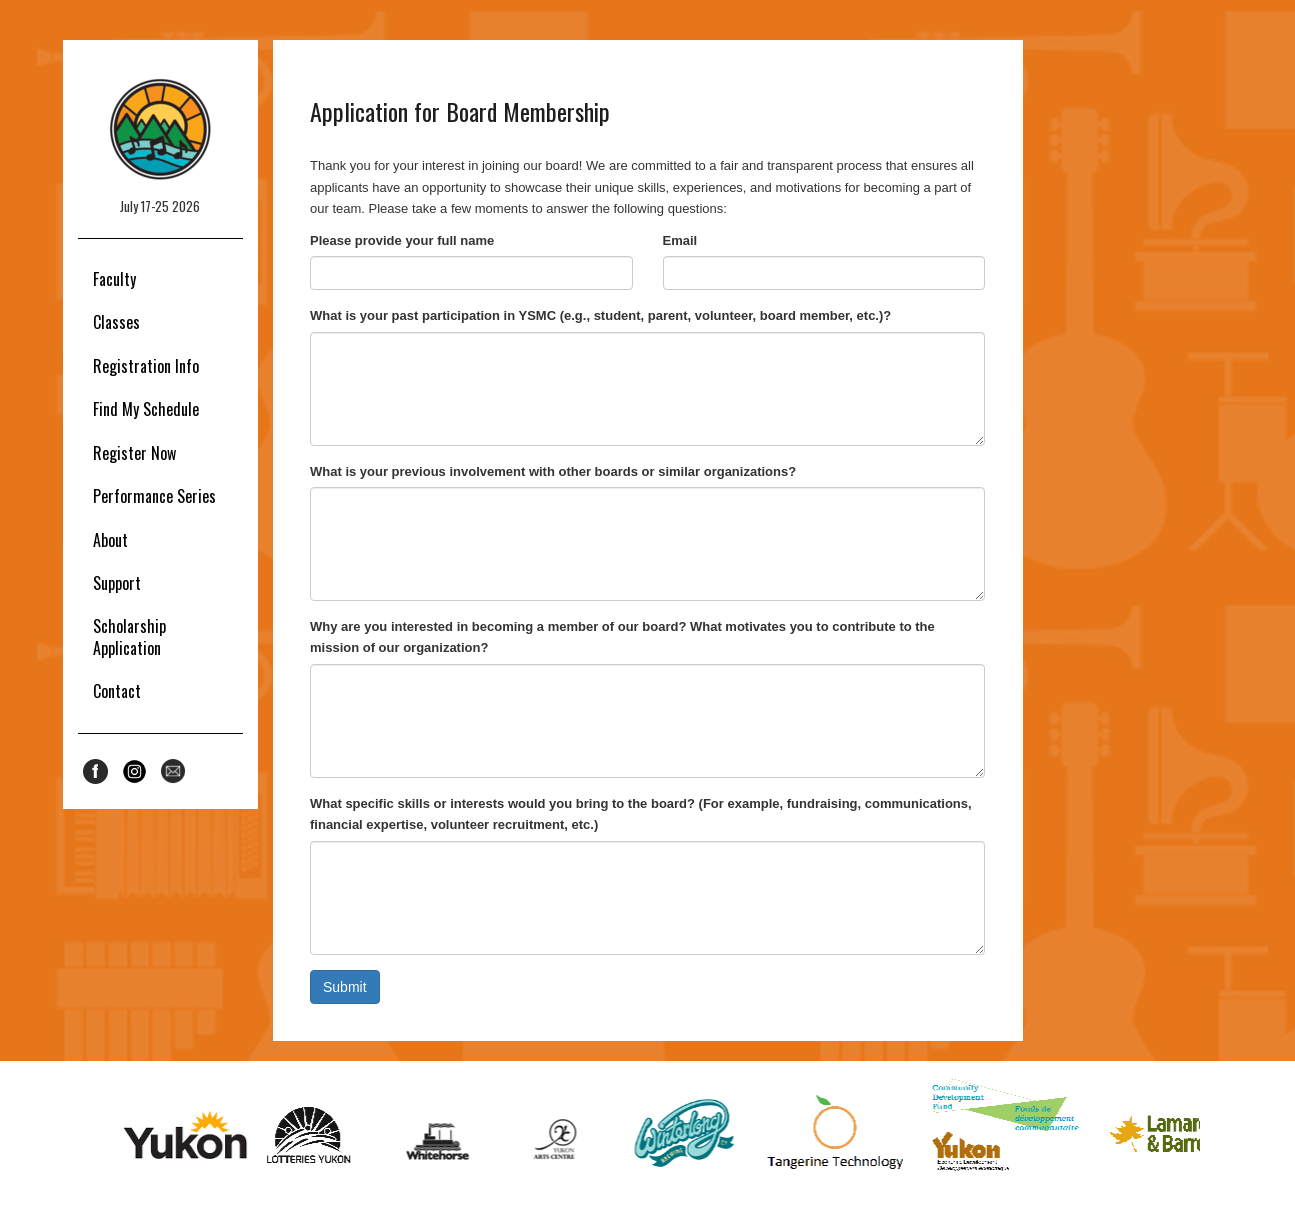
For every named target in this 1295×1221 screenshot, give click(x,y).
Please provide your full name (402, 240)
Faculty (114, 279)
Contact (117, 691)
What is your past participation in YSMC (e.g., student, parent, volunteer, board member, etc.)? (600, 315)
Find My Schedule (146, 409)
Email (680, 240)
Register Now (134, 453)
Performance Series (154, 496)
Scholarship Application (129, 636)
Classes (116, 322)
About (110, 540)
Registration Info (146, 366)
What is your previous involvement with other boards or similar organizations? (553, 471)
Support (117, 583)
